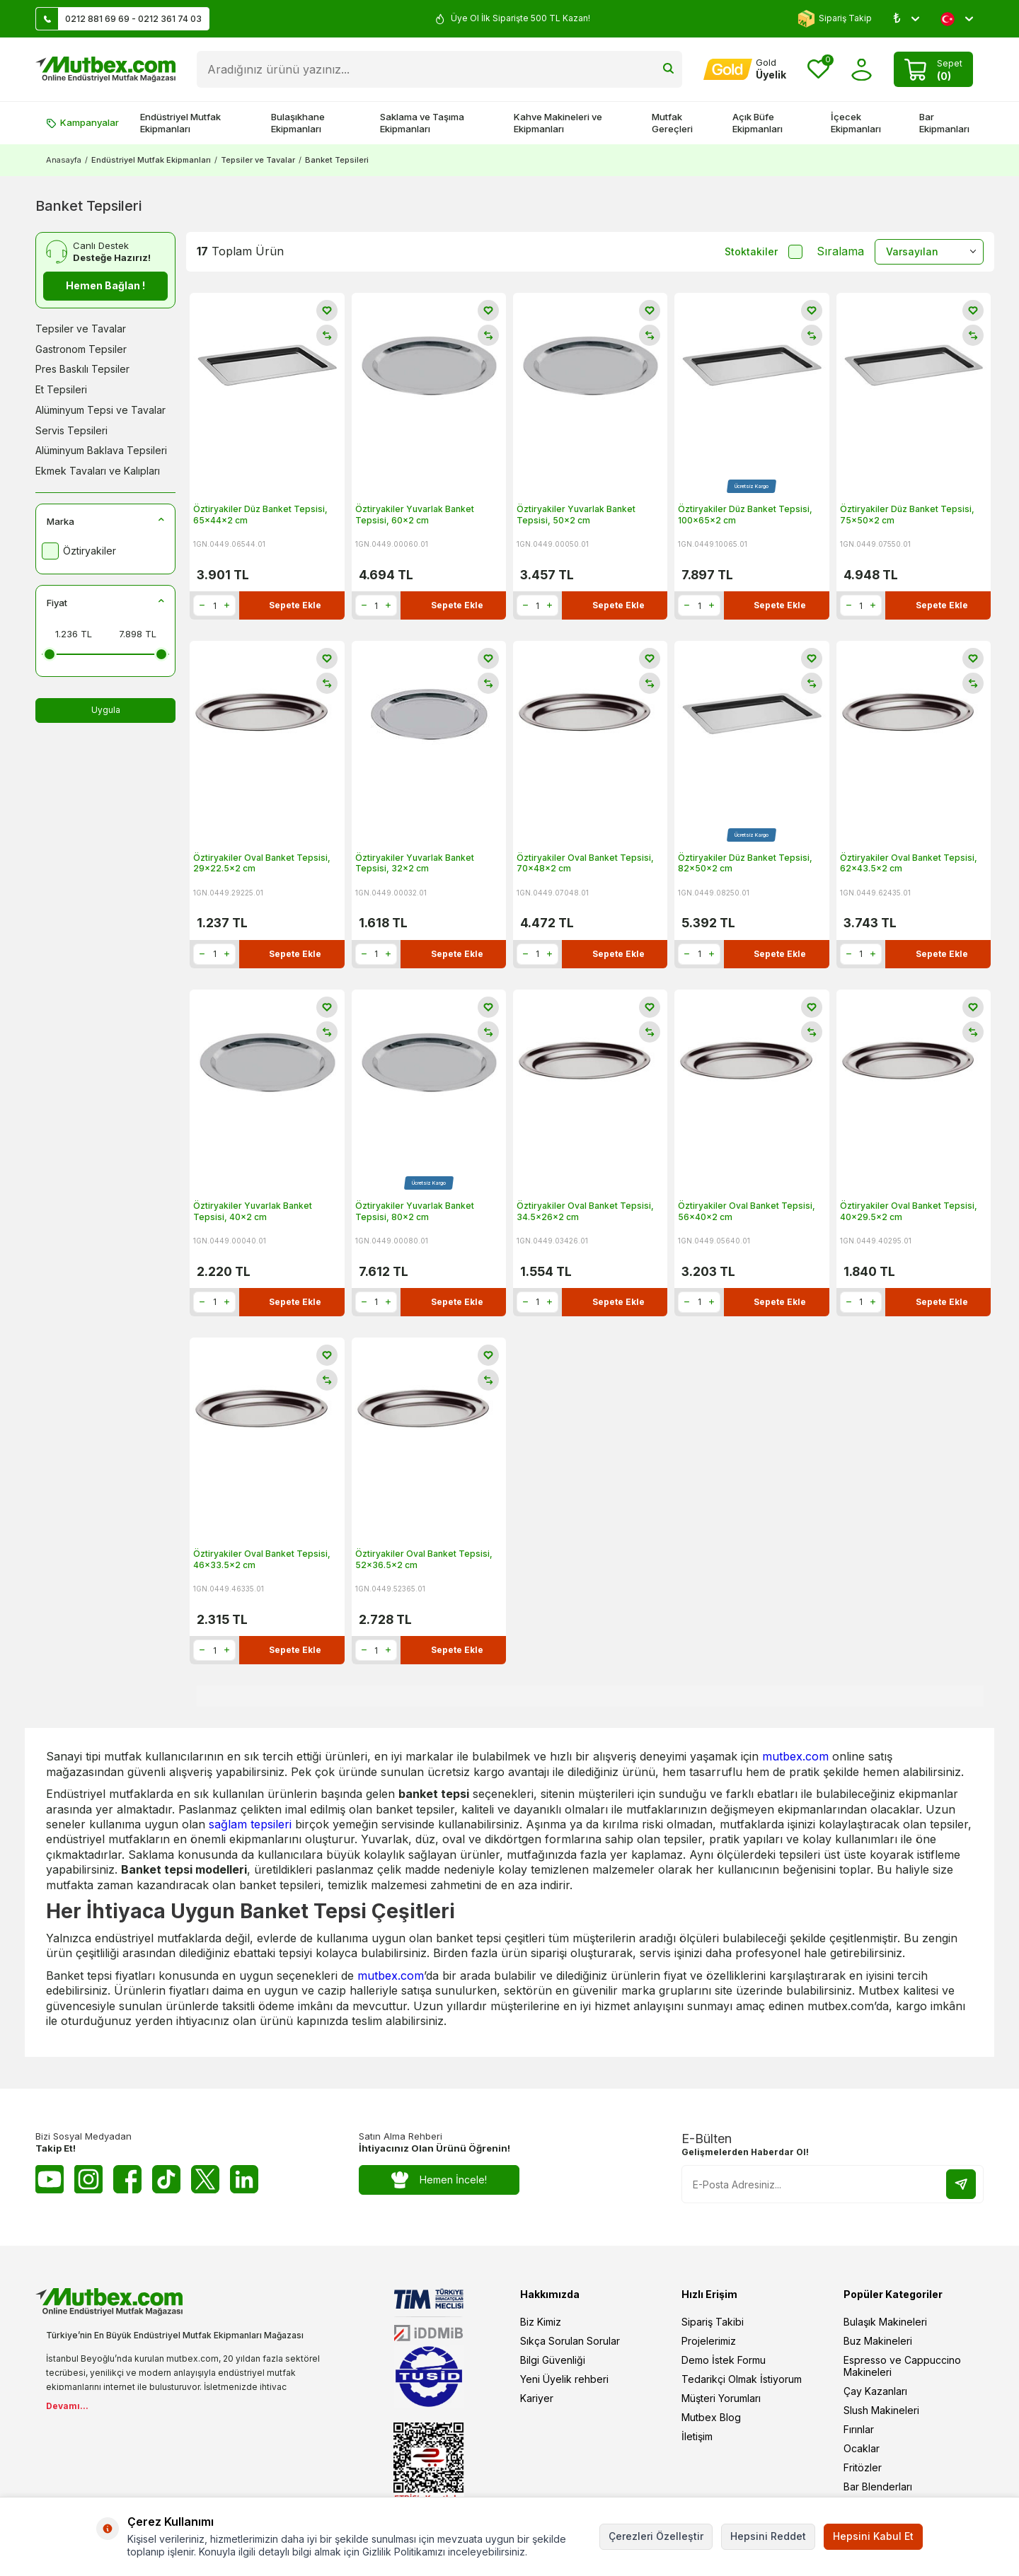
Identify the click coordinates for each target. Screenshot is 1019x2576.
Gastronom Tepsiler (81, 349)
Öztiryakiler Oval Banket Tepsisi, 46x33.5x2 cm (261, 1559)
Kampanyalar (82, 122)
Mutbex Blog (711, 2417)
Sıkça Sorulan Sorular (570, 2341)
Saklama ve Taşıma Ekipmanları (422, 122)
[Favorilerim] (818, 70)
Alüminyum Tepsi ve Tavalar (100, 410)
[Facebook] (127, 2179)
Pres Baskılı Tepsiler (82, 369)
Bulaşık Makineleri (885, 2322)
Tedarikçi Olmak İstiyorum (741, 2379)
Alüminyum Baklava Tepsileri (101, 450)
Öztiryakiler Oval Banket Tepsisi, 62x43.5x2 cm (908, 863)
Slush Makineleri (881, 2410)
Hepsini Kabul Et (873, 2536)
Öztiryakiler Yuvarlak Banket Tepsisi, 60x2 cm (414, 515)
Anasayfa (63, 160)
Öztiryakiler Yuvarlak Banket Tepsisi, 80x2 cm (414, 1211)
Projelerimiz (708, 2341)
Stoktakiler (763, 252)
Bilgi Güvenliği (552, 2360)
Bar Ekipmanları (944, 122)
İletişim (697, 2436)
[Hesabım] (744, 69)
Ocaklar (862, 2448)
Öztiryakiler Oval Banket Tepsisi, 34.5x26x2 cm (585, 1211)
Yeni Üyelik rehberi (564, 2379)
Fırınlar (859, 2429)
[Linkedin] (244, 2179)
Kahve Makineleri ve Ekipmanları (558, 122)
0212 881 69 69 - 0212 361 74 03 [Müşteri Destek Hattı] (119, 19)
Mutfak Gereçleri (672, 122)
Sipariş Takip (835, 19)
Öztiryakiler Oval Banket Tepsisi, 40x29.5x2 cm (908, 1211)
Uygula (105, 709)
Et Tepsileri (61, 389)
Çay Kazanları (875, 2391)
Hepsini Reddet (768, 2536)
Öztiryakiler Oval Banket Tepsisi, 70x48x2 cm (585, 863)
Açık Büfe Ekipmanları (757, 122)
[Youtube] (49, 2179)
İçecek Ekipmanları (856, 122)
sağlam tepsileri (250, 1824)
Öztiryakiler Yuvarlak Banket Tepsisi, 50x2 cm (576, 515)
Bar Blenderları (878, 2487)
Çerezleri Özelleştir (656, 2536)
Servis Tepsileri (71, 430)
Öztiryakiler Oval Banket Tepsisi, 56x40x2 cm (746, 1211)
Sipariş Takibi (712, 2322)
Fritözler (863, 2467)
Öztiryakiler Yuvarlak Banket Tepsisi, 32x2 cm (414, 863)
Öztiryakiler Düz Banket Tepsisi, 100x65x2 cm (745, 515)
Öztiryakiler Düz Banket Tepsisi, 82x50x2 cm (745, 863)
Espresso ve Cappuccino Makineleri (902, 2366)
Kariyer (536, 2398)
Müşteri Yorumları (721, 2398)
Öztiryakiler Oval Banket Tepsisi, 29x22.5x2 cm (261, 863)
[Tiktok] (166, 2179)
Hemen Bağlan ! (105, 285)
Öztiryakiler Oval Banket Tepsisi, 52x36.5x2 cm (424, 1559)
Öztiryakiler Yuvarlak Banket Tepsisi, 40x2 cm (252, 1211)
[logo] (105, 69)
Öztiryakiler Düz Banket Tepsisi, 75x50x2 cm (907, 515)
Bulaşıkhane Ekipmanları (298, 122)
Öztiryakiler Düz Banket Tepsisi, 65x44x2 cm (260, 515)
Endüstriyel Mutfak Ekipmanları (180, 122)
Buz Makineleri (878, 2341)
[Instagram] (88, 2179)
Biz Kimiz (540, 2322)
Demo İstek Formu (723, 2360)
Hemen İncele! (439, 2180)
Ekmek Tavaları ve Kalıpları (97, 471)
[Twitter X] (205, 2179)
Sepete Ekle (295, 605)
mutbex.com (795, 1756)
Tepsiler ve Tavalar (258, 160)
